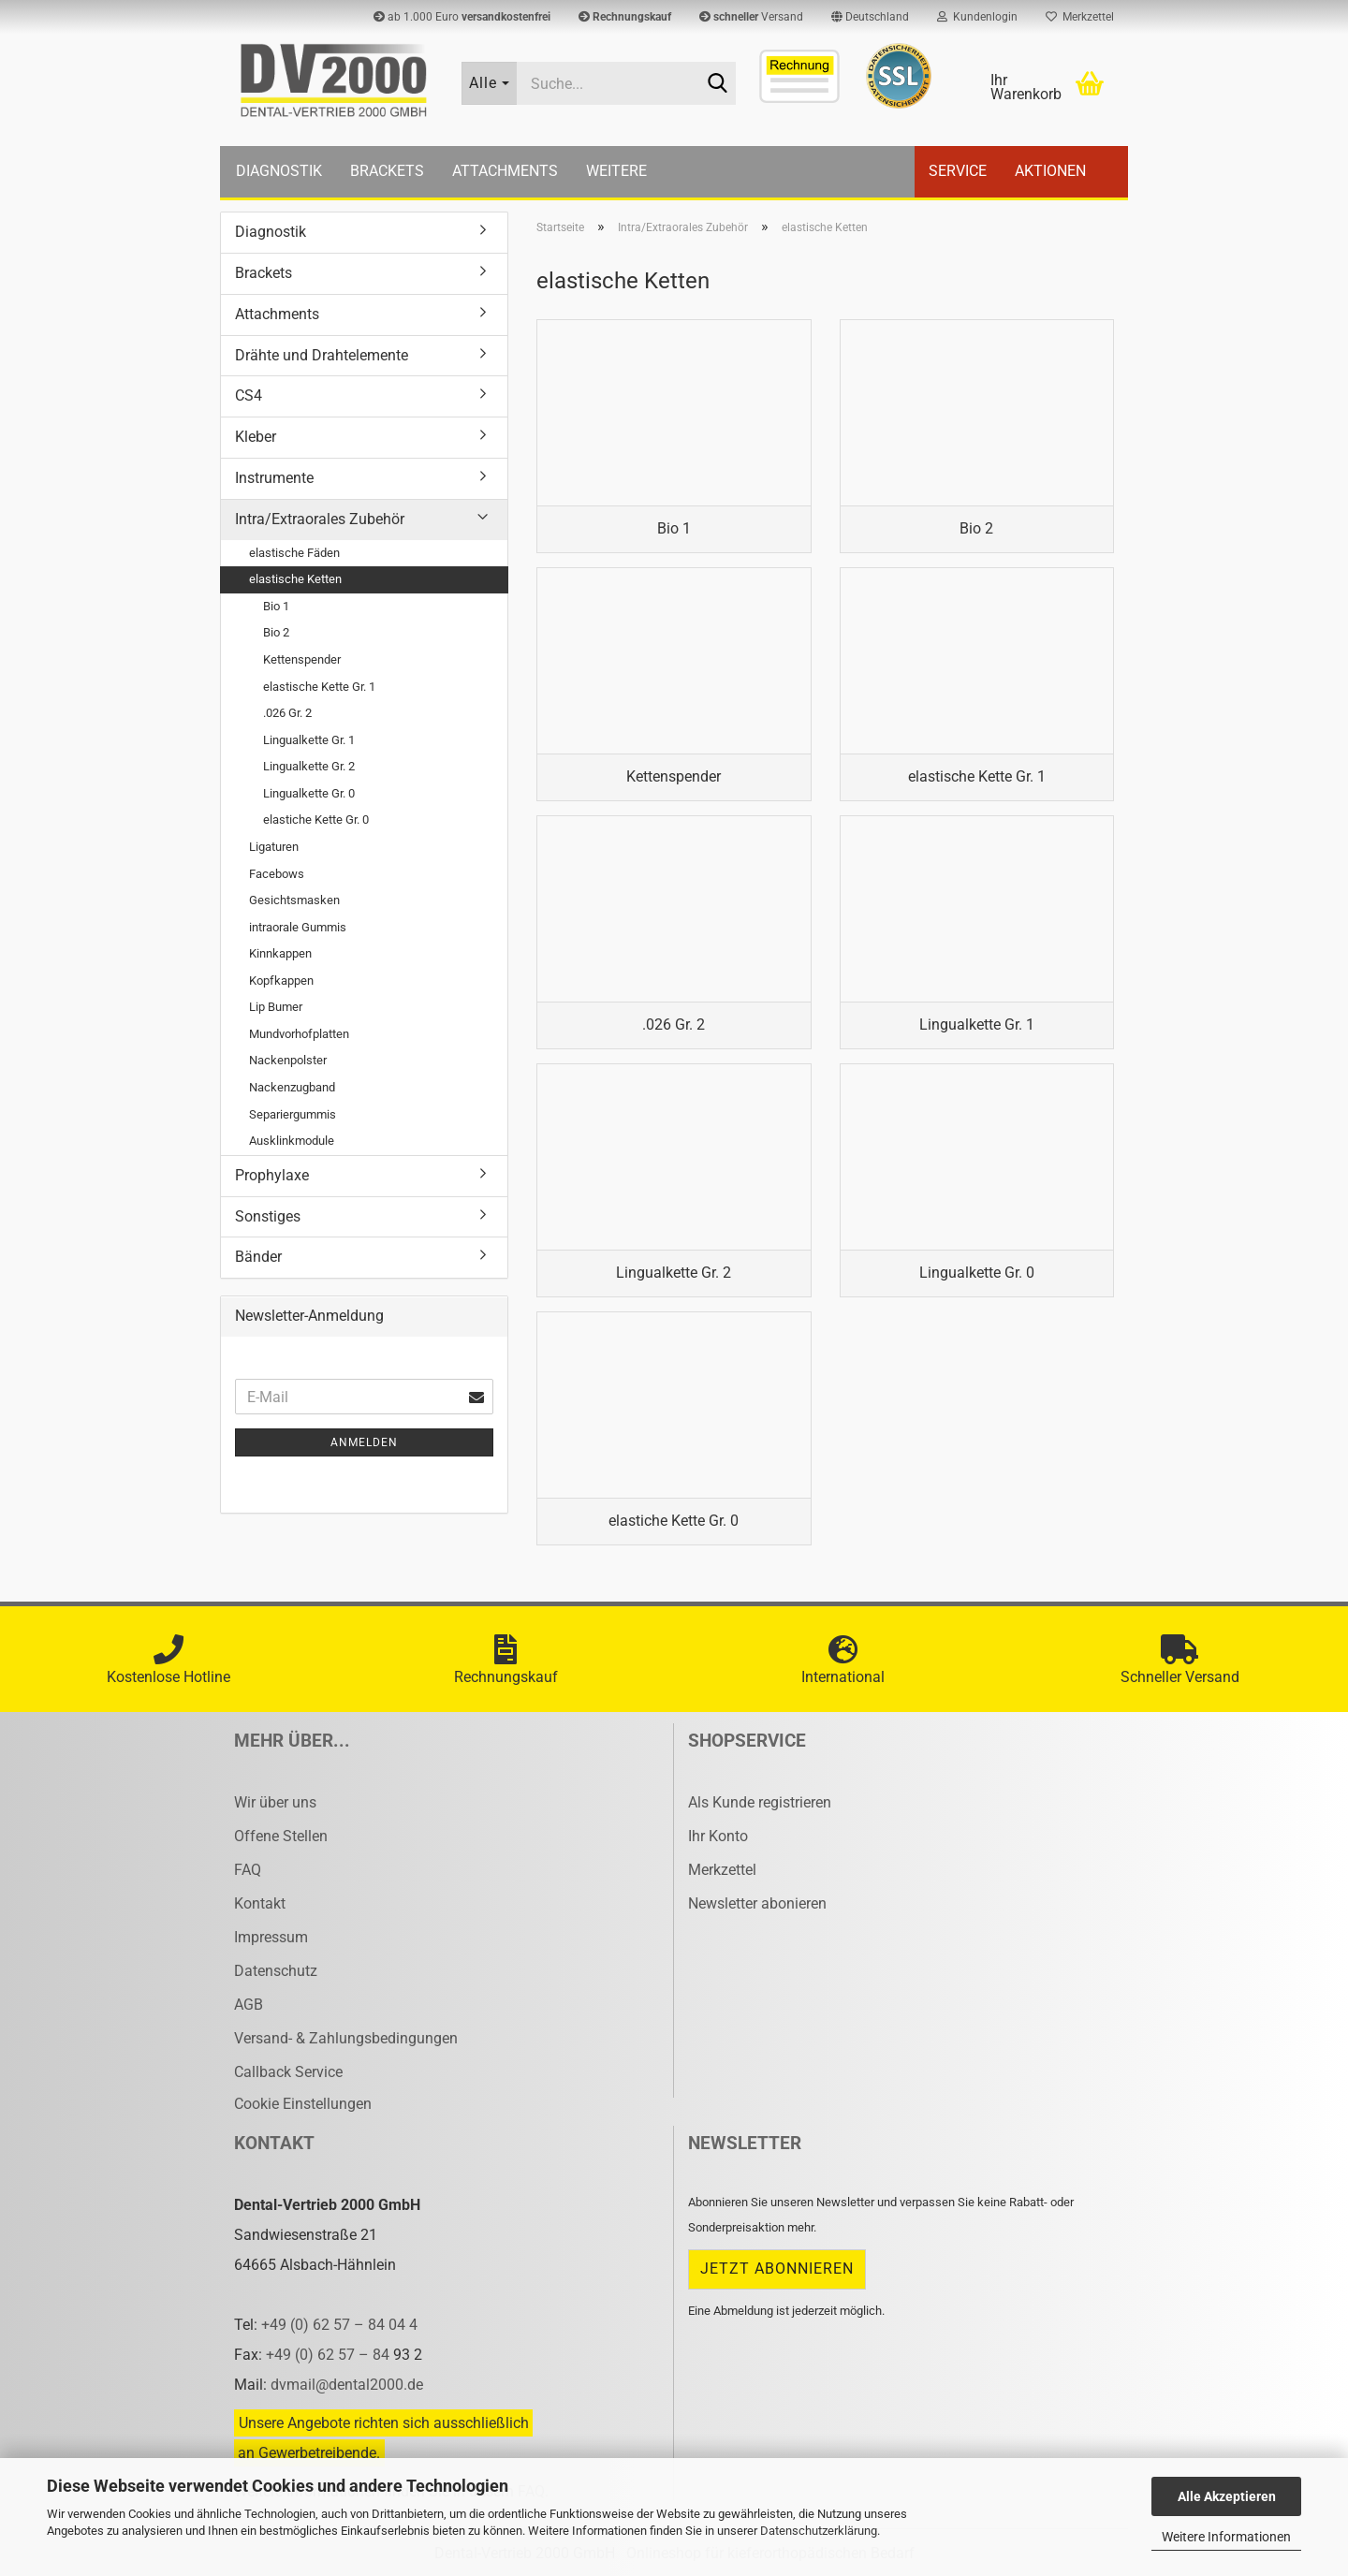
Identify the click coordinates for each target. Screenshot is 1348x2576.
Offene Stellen (281, 1836)
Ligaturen (274, 847)
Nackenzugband (292, 1087)
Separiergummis (292, 1114)
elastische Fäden (294, 553)
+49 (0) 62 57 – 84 (329, 2355)
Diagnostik (279, 171)
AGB (248, 2004)
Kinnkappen (280, 953)
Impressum (271, 1937)
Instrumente (274, 478)
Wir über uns (275, 1802)
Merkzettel (1080, 16)
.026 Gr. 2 (287, 713)
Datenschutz (275, 1971)
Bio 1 (276, 606)
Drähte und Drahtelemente (321, 355)
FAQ (247, 1870)
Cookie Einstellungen (303, 2104)
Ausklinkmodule (291, 1141)
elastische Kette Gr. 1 (319, 687)
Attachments (505, 171)
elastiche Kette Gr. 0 (316, 819)
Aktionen (1050, 171)
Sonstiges (267, 1216)
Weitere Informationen (1226, 2536)
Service (958, 171)
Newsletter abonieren (757, 1903)
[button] (870, 17)
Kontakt (260, 1903)
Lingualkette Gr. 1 (309, 740)
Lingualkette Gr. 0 (309, 793)
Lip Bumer (275, 1007)
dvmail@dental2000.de (347, 2384)
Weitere (616, 171)
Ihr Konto (718, 1836)
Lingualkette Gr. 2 (309, 766)
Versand (751, 16)
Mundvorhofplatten (299, 1034)
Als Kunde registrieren (759, 1802)
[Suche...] (490, 83)
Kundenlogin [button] (977, 16)
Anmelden (364, 1442)
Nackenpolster (288, 1060)
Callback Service (288, 2072)
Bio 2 (276, 632)
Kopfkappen (281, 980)
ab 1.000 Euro (462, 16)
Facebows (276, 874)
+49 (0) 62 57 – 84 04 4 (339, 2325)
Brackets (387, 171)
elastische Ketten (295, 579)
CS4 (248, 395)
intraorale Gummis (297, 927)
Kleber (255, 437)
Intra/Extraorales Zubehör (319, 519)
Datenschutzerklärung (818, 2531)
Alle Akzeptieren (1227, 2496)
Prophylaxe (272, 1175)
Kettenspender (302, 659)
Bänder (258, 1257)
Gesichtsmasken (294, 900)
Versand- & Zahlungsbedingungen (346, 2038)
